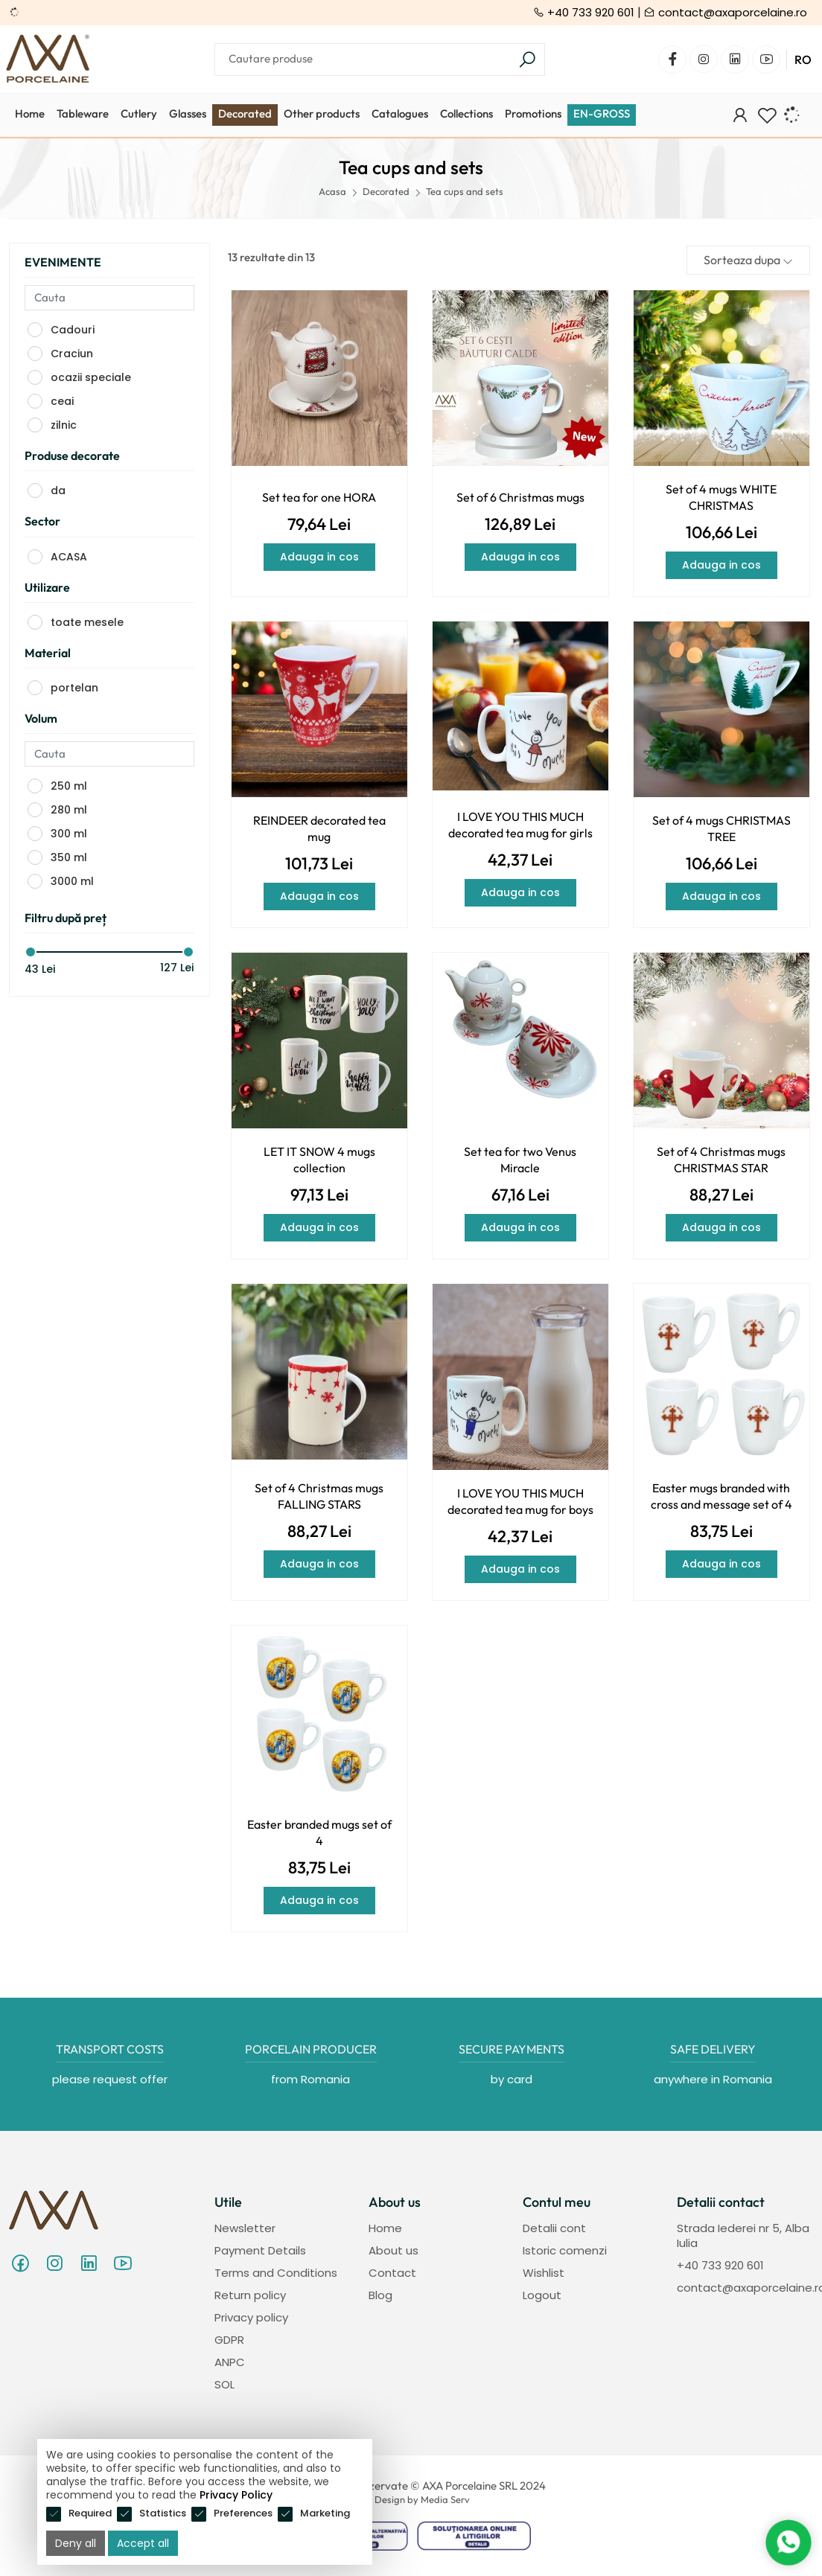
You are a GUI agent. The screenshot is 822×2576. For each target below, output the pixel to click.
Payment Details (260, 2250)
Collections (466, 113)
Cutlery (139, 113)
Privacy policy (251, 2317)
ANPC (229, 2362)
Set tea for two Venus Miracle (520, 1159)
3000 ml (72, 881)
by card (511, 2079)
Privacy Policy (236, 2494)
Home (30, 113)
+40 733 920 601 (583, 12)
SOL (224, 2384)
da (58, 490)
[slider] (30, 952)
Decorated (245, 113)
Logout (542, 2295)
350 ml (69, 857)
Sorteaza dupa (748, 259)
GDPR (229, 2340)
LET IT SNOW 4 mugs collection (319, 1159)
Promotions (533, 113)
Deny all (75, 2543)
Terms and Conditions (275, 2273)
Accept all (143, 2543)
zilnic (64, 425)
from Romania (310, 2079)
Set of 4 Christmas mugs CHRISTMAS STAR (721, 1159)
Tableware (83, 113)
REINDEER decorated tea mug (319, 828)
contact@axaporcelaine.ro (725, 12)
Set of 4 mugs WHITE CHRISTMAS (721, 497)
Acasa (332, 191)
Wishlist (543, 2273)
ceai (62, 401)
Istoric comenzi (565, 2250)
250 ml (69, 786)
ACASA (69, 556)
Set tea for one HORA (319, 497)
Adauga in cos (319, 556)
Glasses (187, 113)
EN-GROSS (601, 113)
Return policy (250, 2295)
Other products (322, 113)
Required (90, 2513)
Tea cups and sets (464, 191)
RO (803, 59)
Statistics (162, 2513)
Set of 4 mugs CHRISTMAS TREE (721, 828)
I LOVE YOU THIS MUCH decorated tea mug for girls (520, 824)
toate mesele (87, 622)
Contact (392, 2273)
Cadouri (73, 329)
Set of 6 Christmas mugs (520, 497)
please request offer (110, 2079)
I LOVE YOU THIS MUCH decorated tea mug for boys (520, 1501)
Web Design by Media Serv (411, 2499)
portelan (74, 687)
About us (393, 2250)
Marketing (325, 2513)
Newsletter (244, 2228)
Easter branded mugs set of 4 (319, 1832)
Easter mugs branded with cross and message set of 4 (721, 1496)
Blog (380, 2295)
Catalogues (400, 113)
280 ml (69, 809)
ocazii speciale (91, 377)
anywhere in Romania (713, 2079)
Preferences (243, 2513)
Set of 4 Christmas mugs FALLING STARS (319, 1496)
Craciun (72, 353)
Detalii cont (554, 2228)
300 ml (69, 833)
